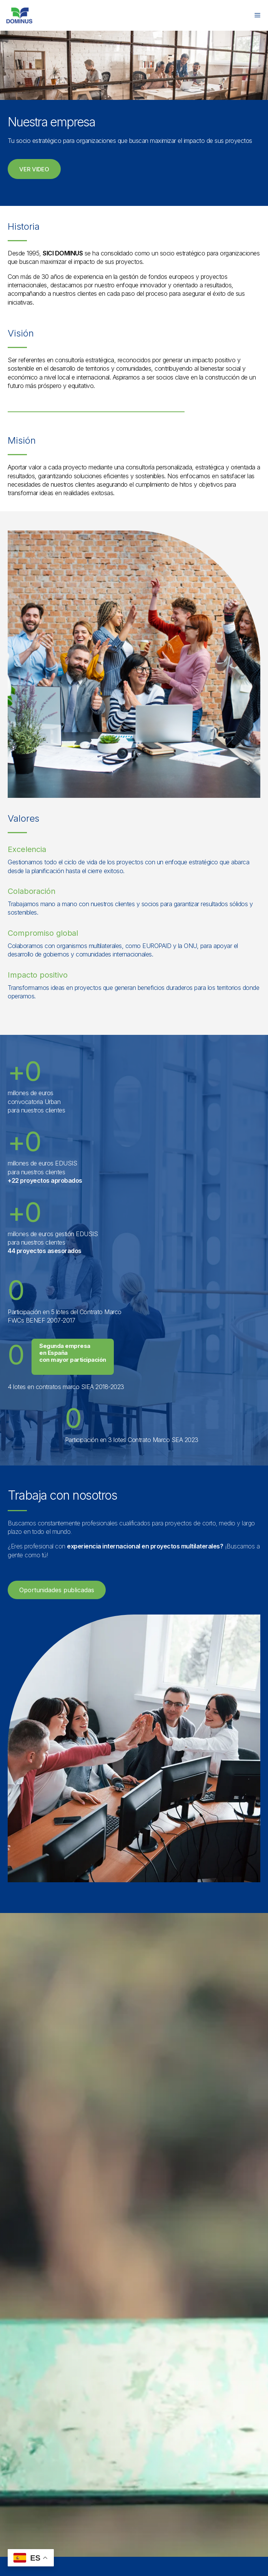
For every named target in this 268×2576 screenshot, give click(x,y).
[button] (34, 169)
